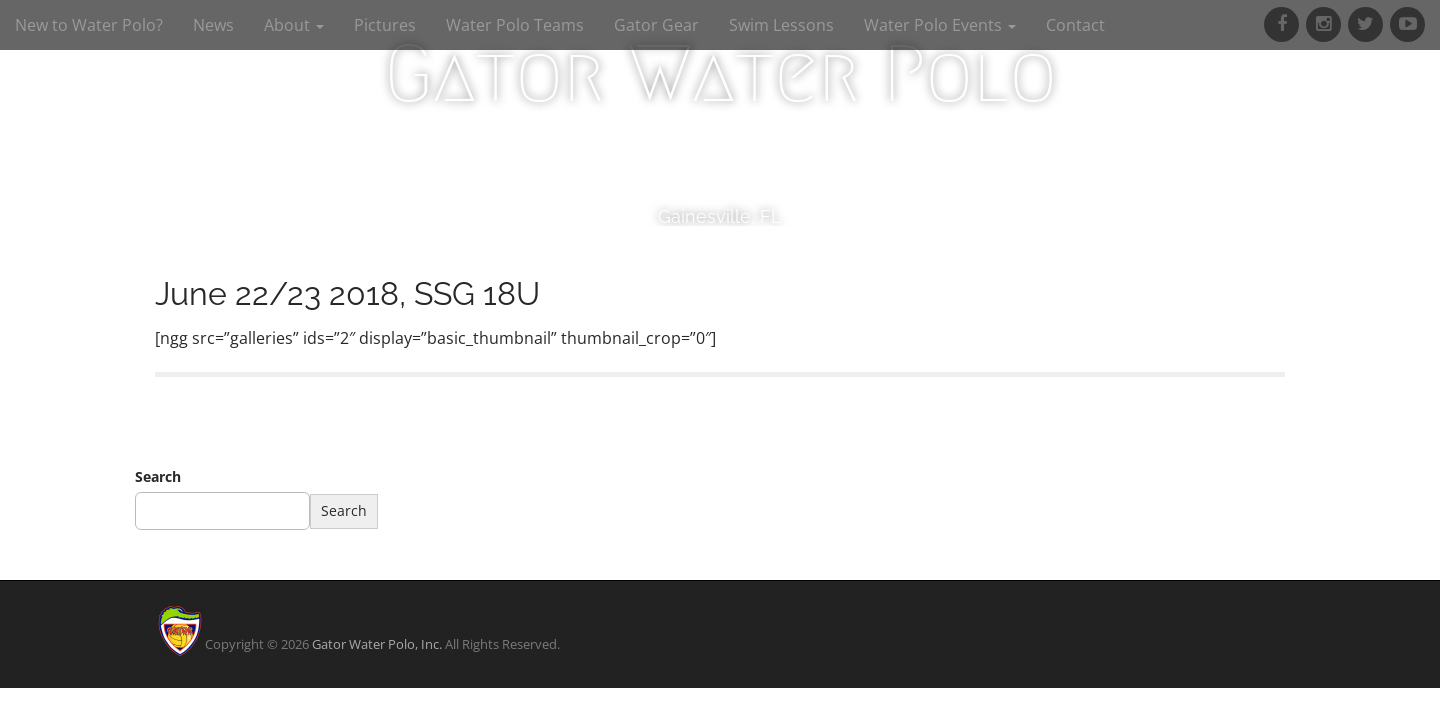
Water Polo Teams (515, 25)
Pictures (385, 25)
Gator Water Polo (720, 74)
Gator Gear (656, 25)
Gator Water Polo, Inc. (377, 644)
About (294, 25)
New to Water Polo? (89, 25)
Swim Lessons (781, 25)
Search (158, 476)
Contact (1075, 25)
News (213, 25)
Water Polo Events (940, 25)
